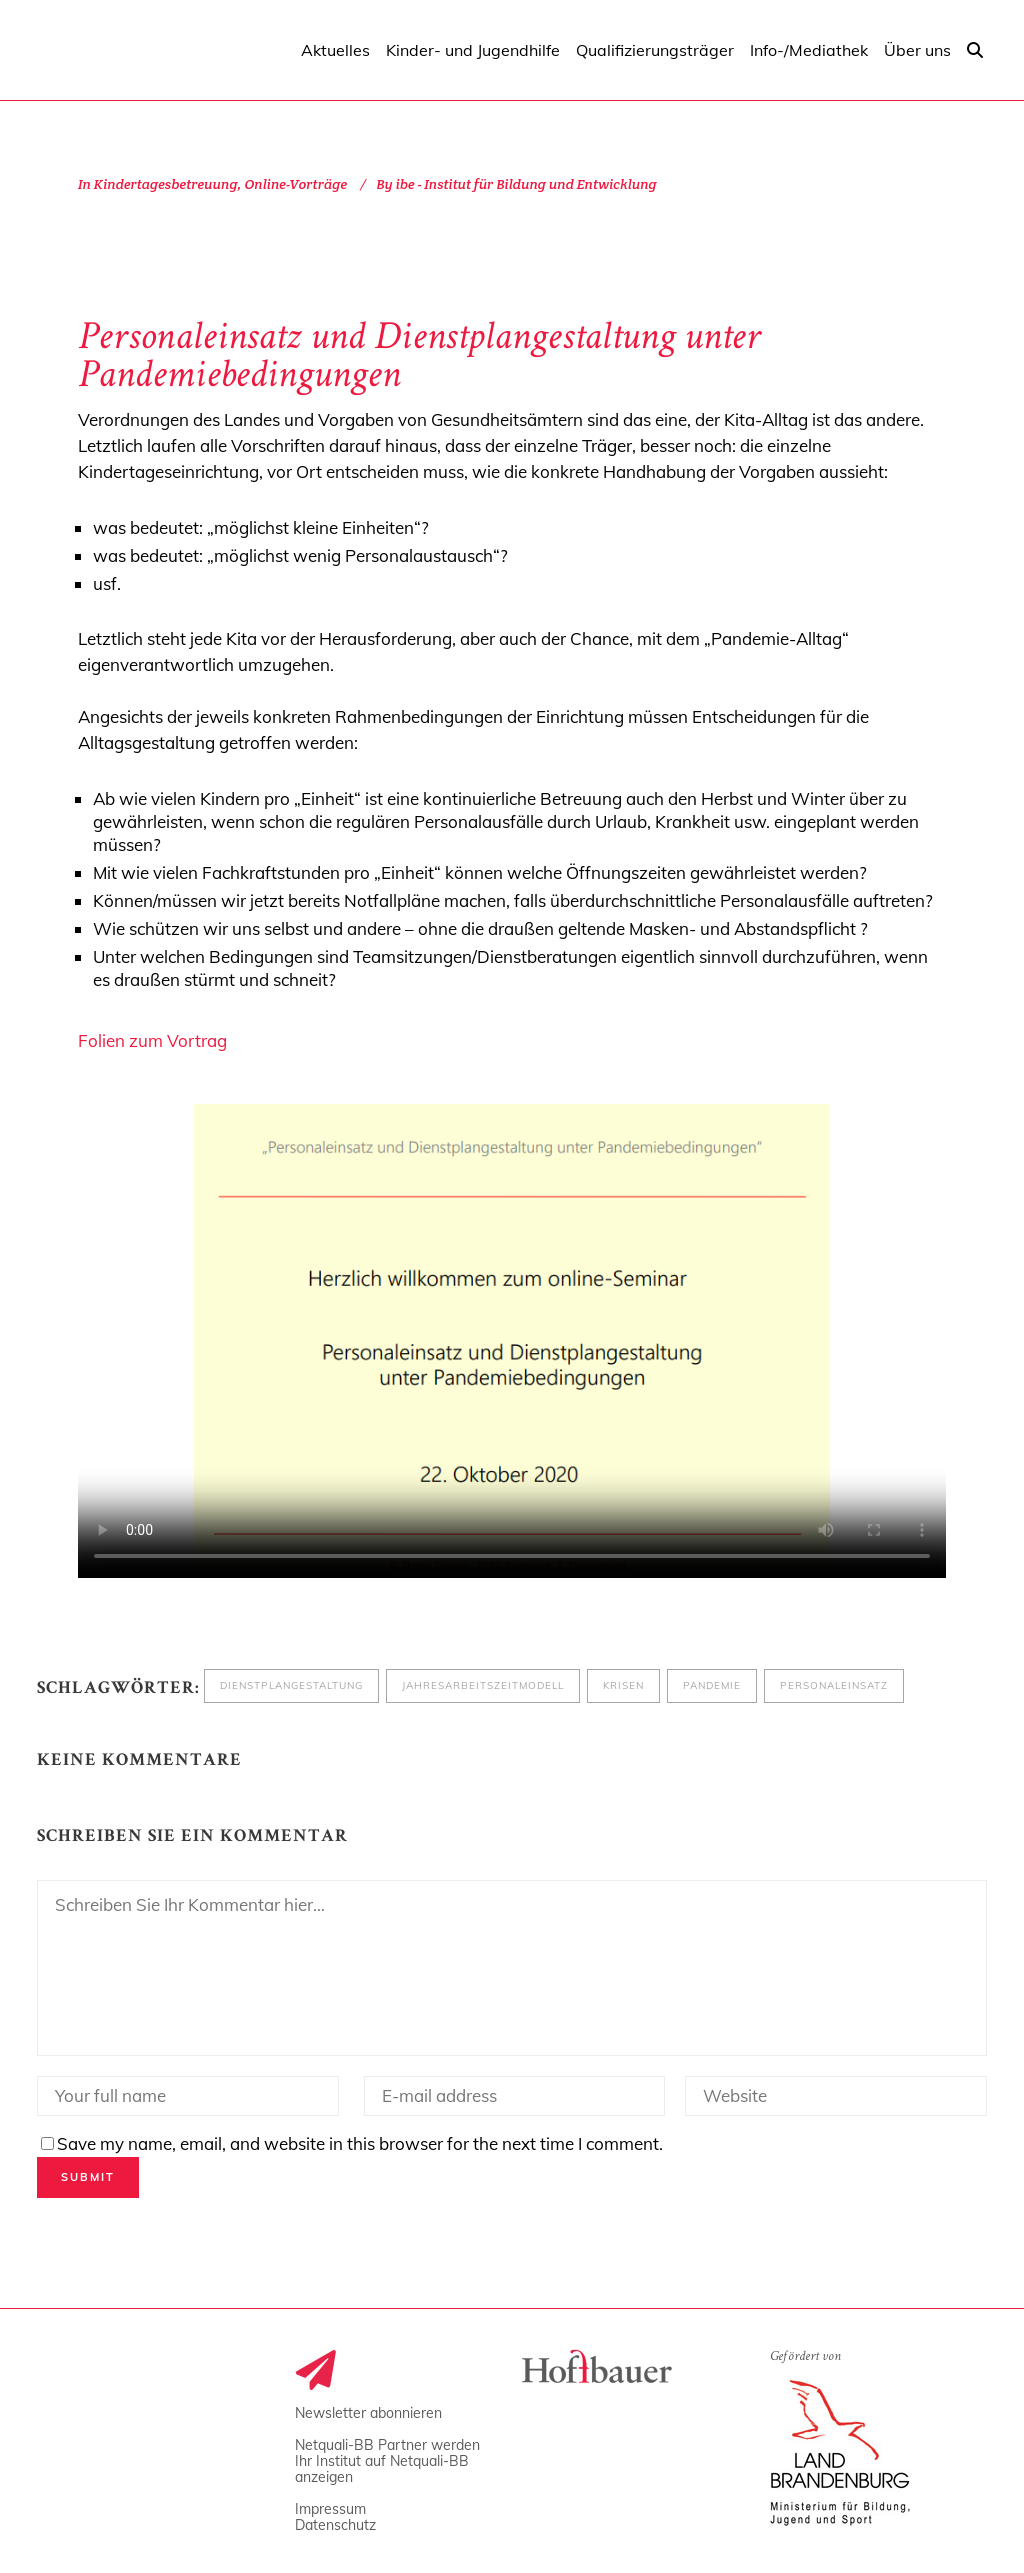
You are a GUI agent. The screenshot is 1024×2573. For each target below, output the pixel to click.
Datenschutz (335, 2525)
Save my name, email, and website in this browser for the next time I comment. (360, 2143)
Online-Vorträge (295, 184)
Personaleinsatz (834, 1685)
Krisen (623, 1685)
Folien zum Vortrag (152, 1040)
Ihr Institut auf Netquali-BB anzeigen (382, 2469)
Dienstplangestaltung (291, 1685)
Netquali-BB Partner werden (387, 2445)
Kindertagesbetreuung (166, 184)
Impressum (330, 2509)
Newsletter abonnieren (368, 2413)
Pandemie (712, 1685)
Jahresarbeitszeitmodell (483, 1685)
